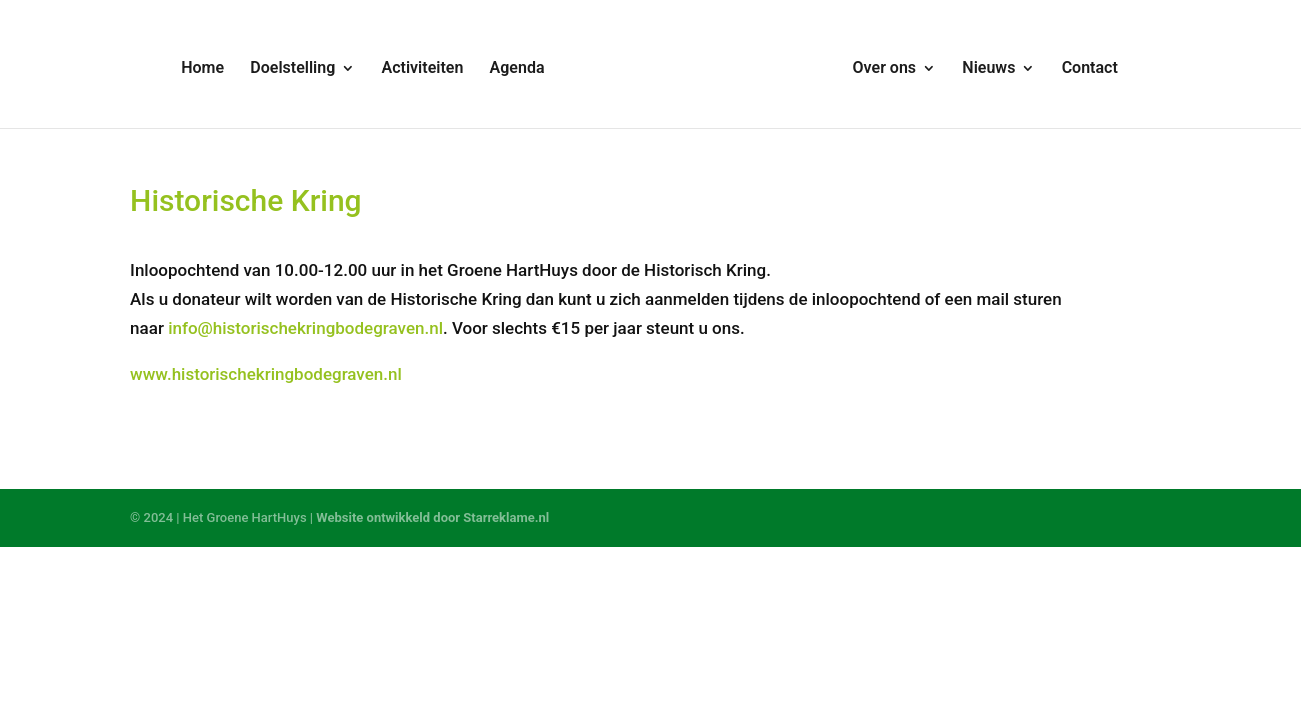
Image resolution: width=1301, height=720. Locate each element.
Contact (1090, 69)
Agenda (517, 69)
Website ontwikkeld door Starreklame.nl (432, 517)
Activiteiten (423, 69)
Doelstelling (292, 69)
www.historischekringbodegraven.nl (266, 374)
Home (202, 69)
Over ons (885, 69)
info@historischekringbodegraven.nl (305, 328)
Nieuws (988, 69)
